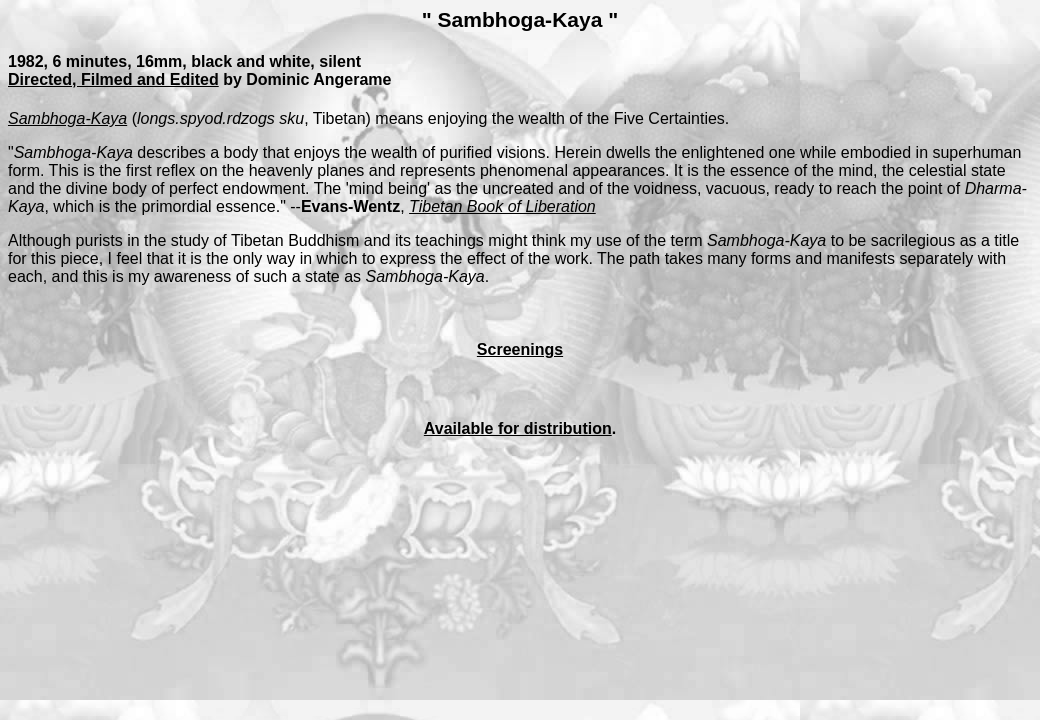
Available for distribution (518, 428)
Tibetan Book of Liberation (502, 206)
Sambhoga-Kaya (67, 118)
